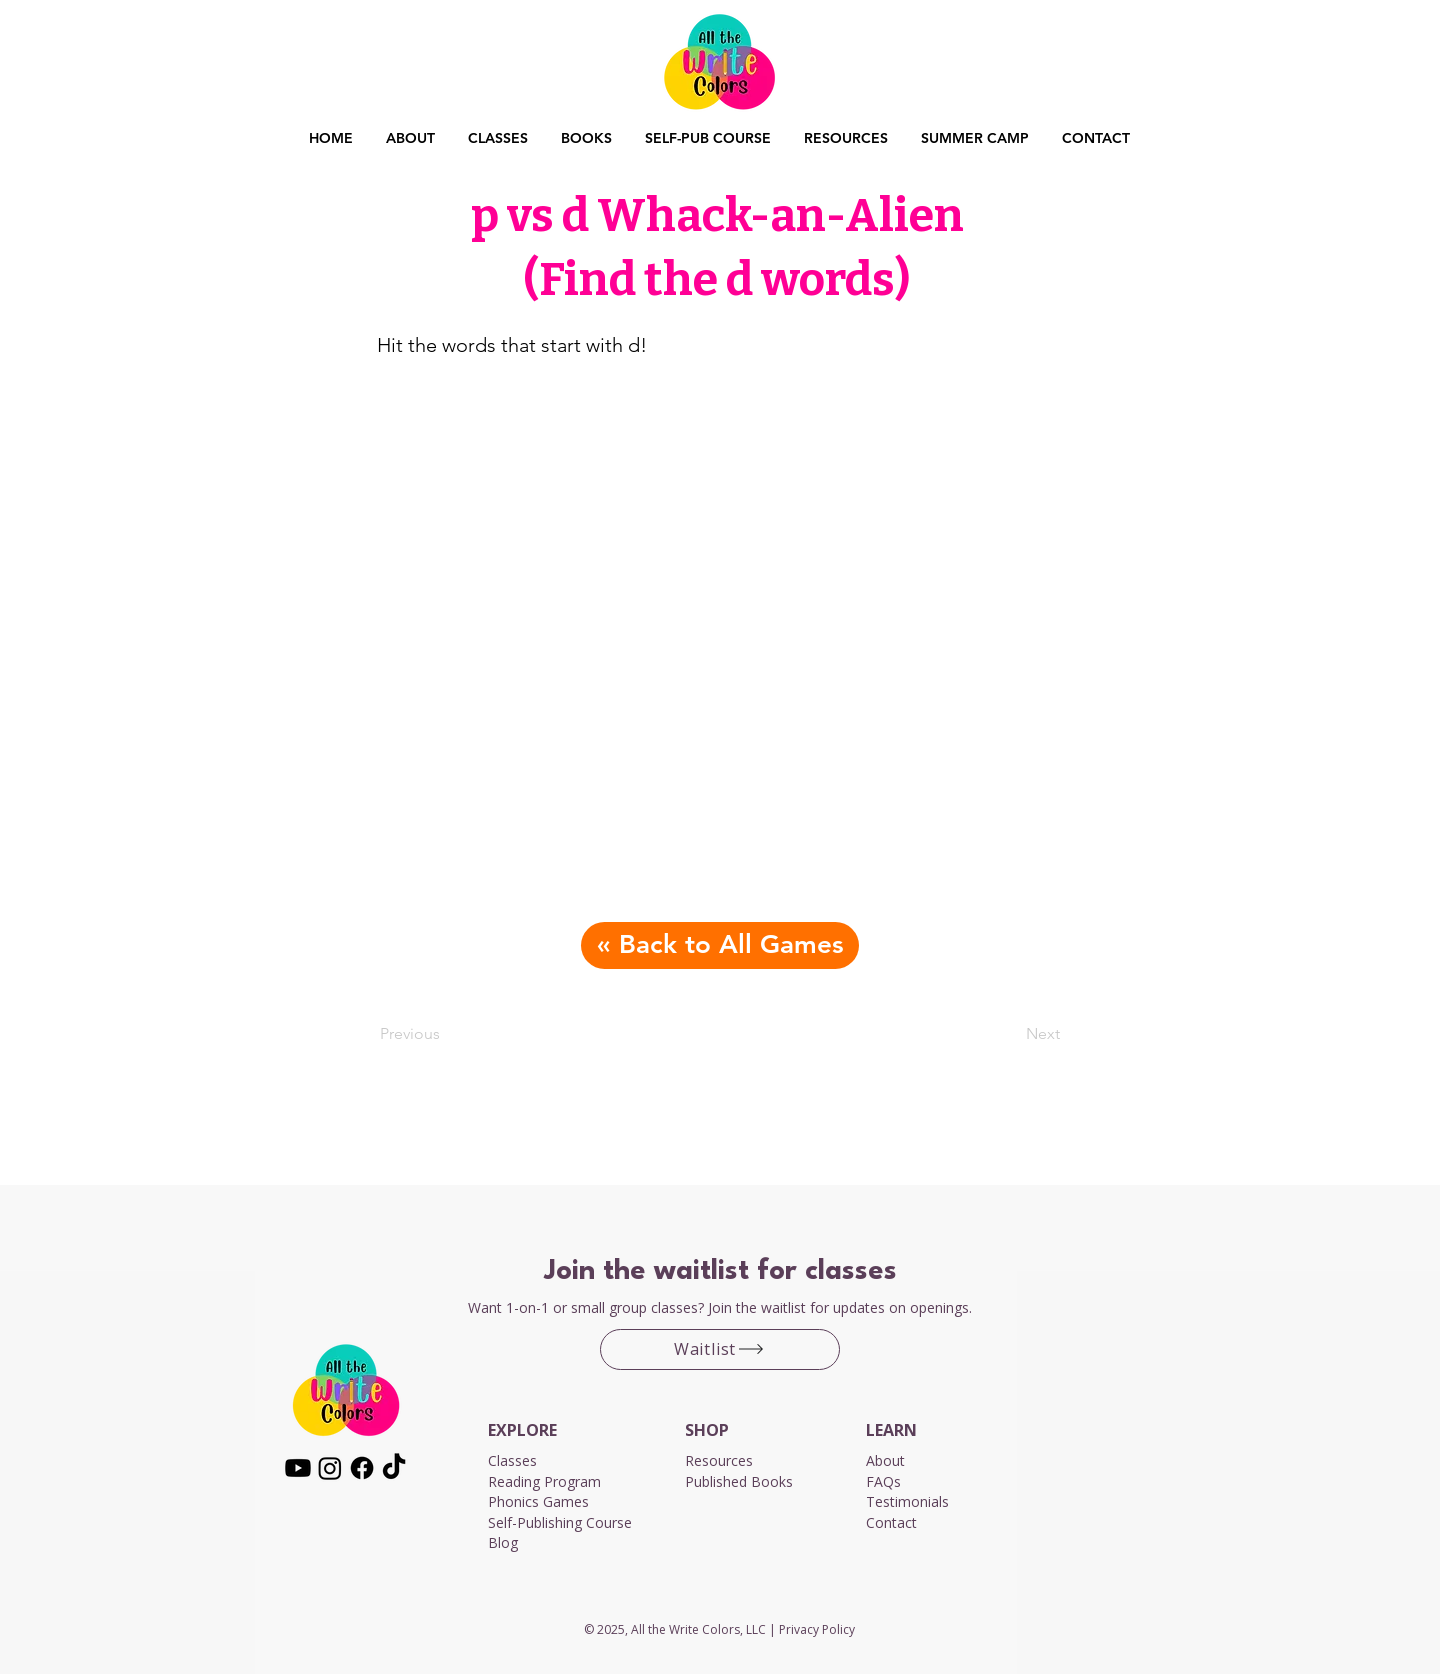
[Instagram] (330, 1468)
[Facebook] (362, 1468)
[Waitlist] (720, 1349)
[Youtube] (298, 1468)
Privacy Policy (817, 1629)
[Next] (1010, 1034)
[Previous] (446, 1034)
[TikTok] (394, 1468)
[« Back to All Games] (720, 945)
